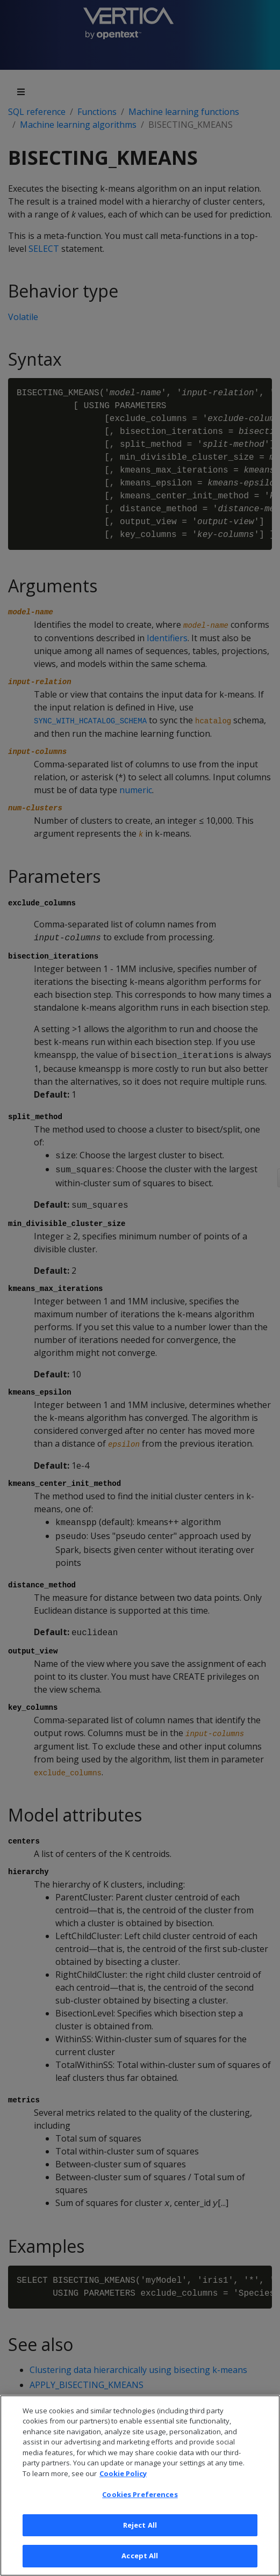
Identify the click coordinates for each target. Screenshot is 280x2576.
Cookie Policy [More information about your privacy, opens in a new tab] (123, 2480)
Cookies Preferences (139, 2501)
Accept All (139, 2562)
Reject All (140, 2532)
